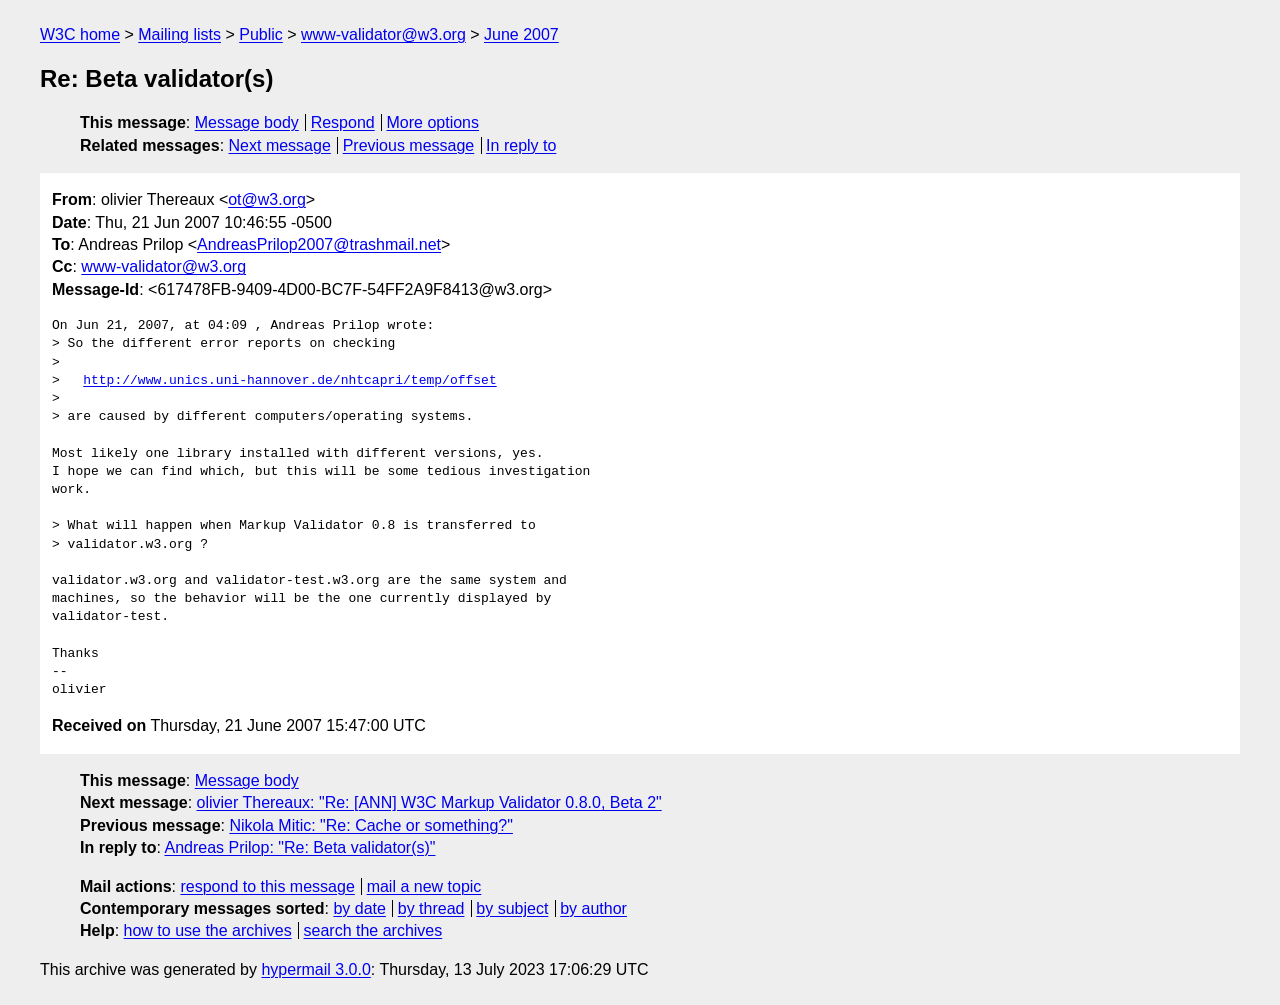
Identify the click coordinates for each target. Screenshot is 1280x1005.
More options (433, 122)
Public (261, 34)
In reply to (521, 145)
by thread (431, 908)
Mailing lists (179, 34)
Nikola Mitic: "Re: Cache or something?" (370, 825)
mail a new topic (424, 886)
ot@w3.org (267, 199)
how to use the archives (208, 930)
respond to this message (267, 886)
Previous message (409, 145)
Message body (247, 122)
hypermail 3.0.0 (315, 969)
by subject (512, 908)
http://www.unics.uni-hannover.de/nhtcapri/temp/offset (289, 381)
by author (593, 908)
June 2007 (521, 34)
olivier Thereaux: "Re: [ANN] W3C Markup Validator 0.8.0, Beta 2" (429, 802)
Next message (280, 145)
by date (359, 908)
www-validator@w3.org (383, 34)
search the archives (373, 930)
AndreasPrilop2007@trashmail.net (319, 244)
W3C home (80, 34)
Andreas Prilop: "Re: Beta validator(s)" (299, 847)
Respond (343, 122)
